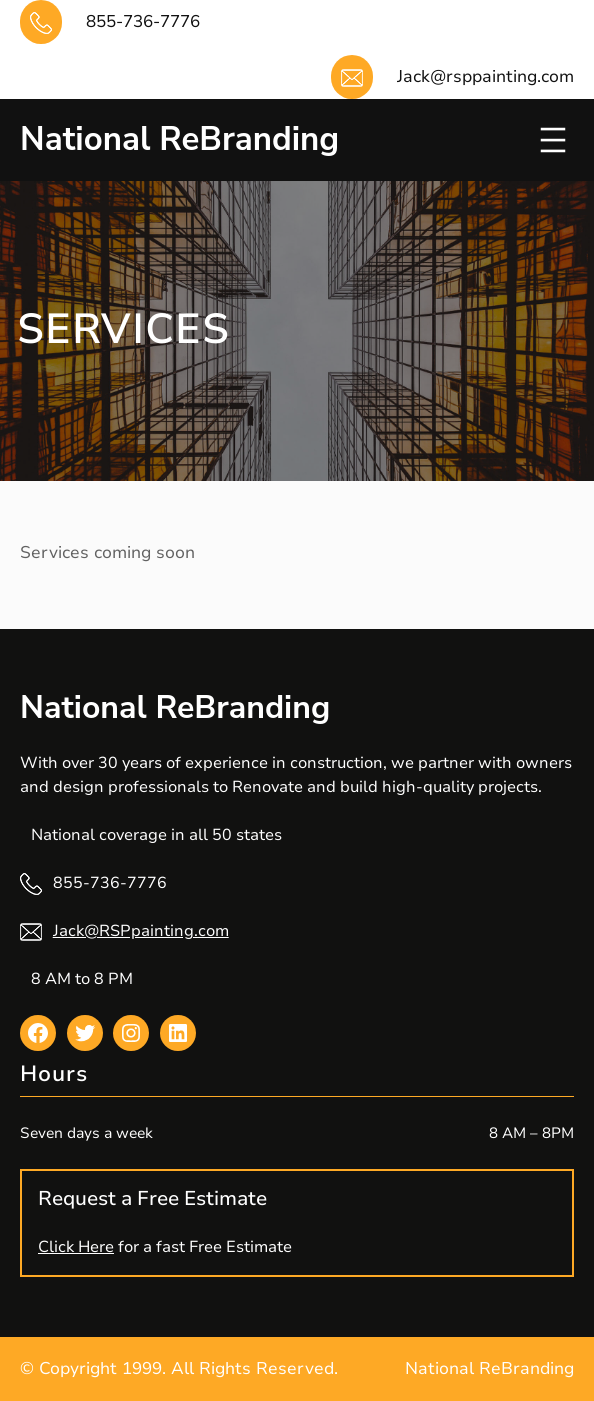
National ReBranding (179, 139)
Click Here (76, 1247)
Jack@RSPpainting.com (141, 931)
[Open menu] (553, 140)
